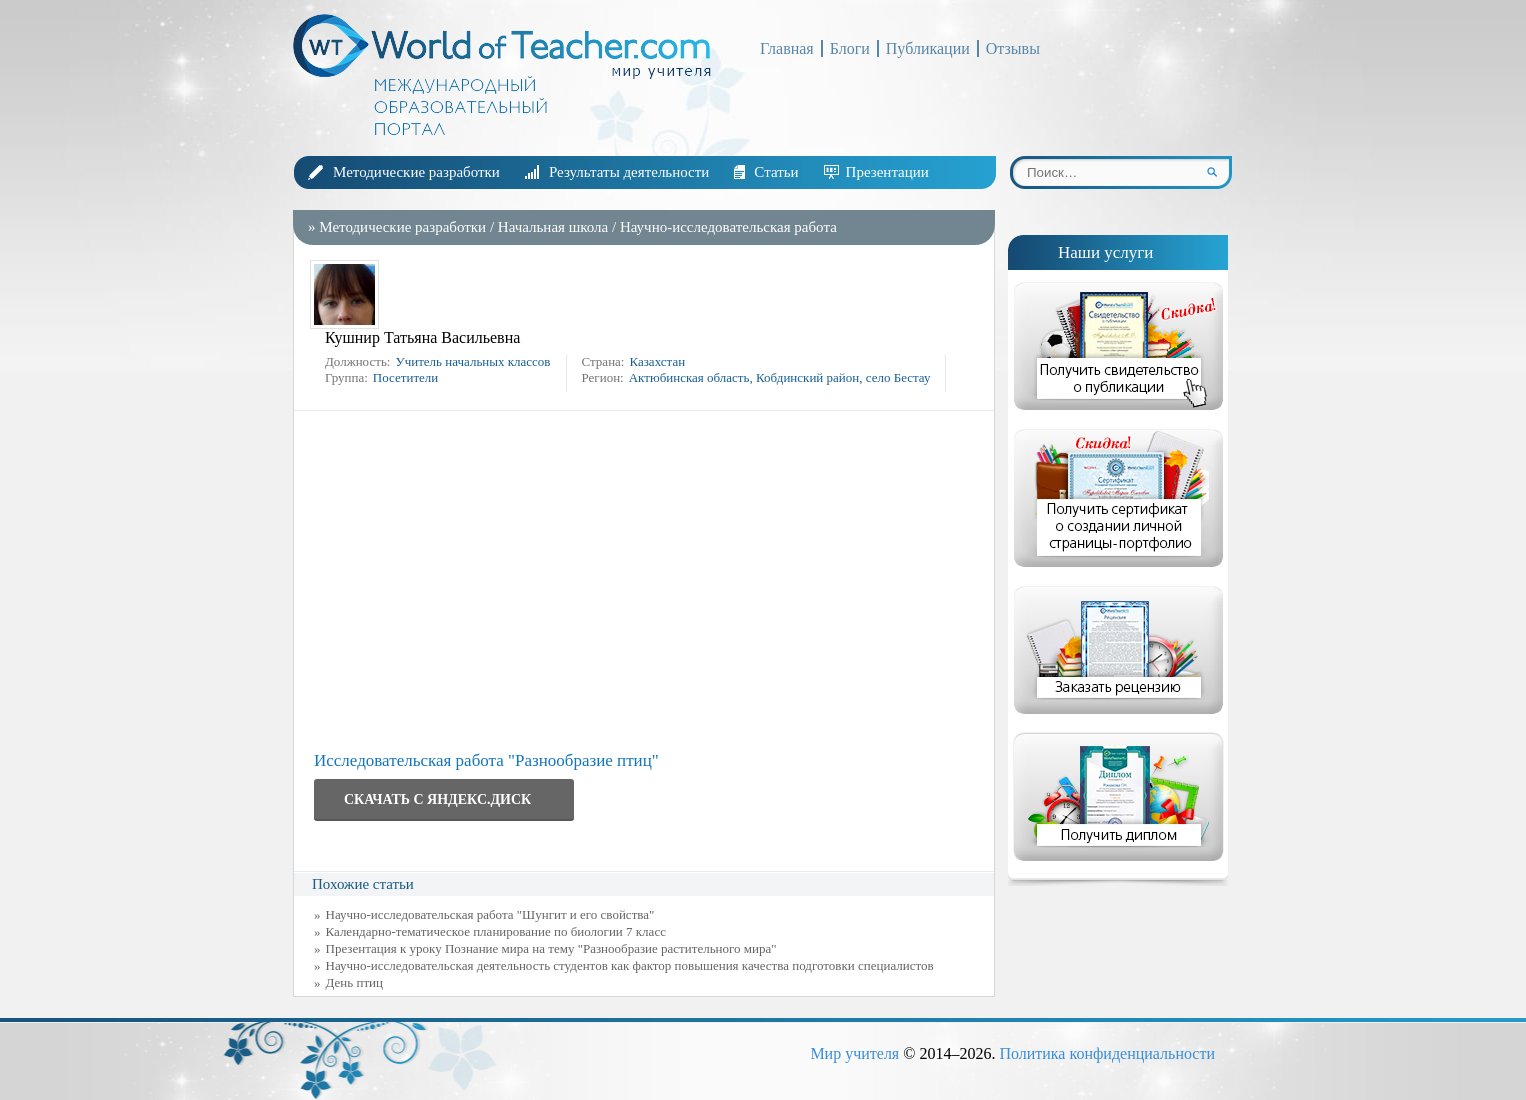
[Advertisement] (649, 581)
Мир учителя (854, 1053)
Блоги (850, 48)
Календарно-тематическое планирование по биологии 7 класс (496, 931)
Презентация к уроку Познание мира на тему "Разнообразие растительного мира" (551, 948)
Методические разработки (416, 172)
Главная (787, 48)
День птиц (354, 982)
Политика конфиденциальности (1107, 1053)
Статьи (776, 172)
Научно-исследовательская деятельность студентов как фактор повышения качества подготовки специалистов (630, 965)
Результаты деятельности (629, 172)
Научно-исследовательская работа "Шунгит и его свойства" (490, 914)
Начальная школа (553, 227)
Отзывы (1013, 48)
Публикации (928, 48)
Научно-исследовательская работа (728, 227)
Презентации (887, 172)
